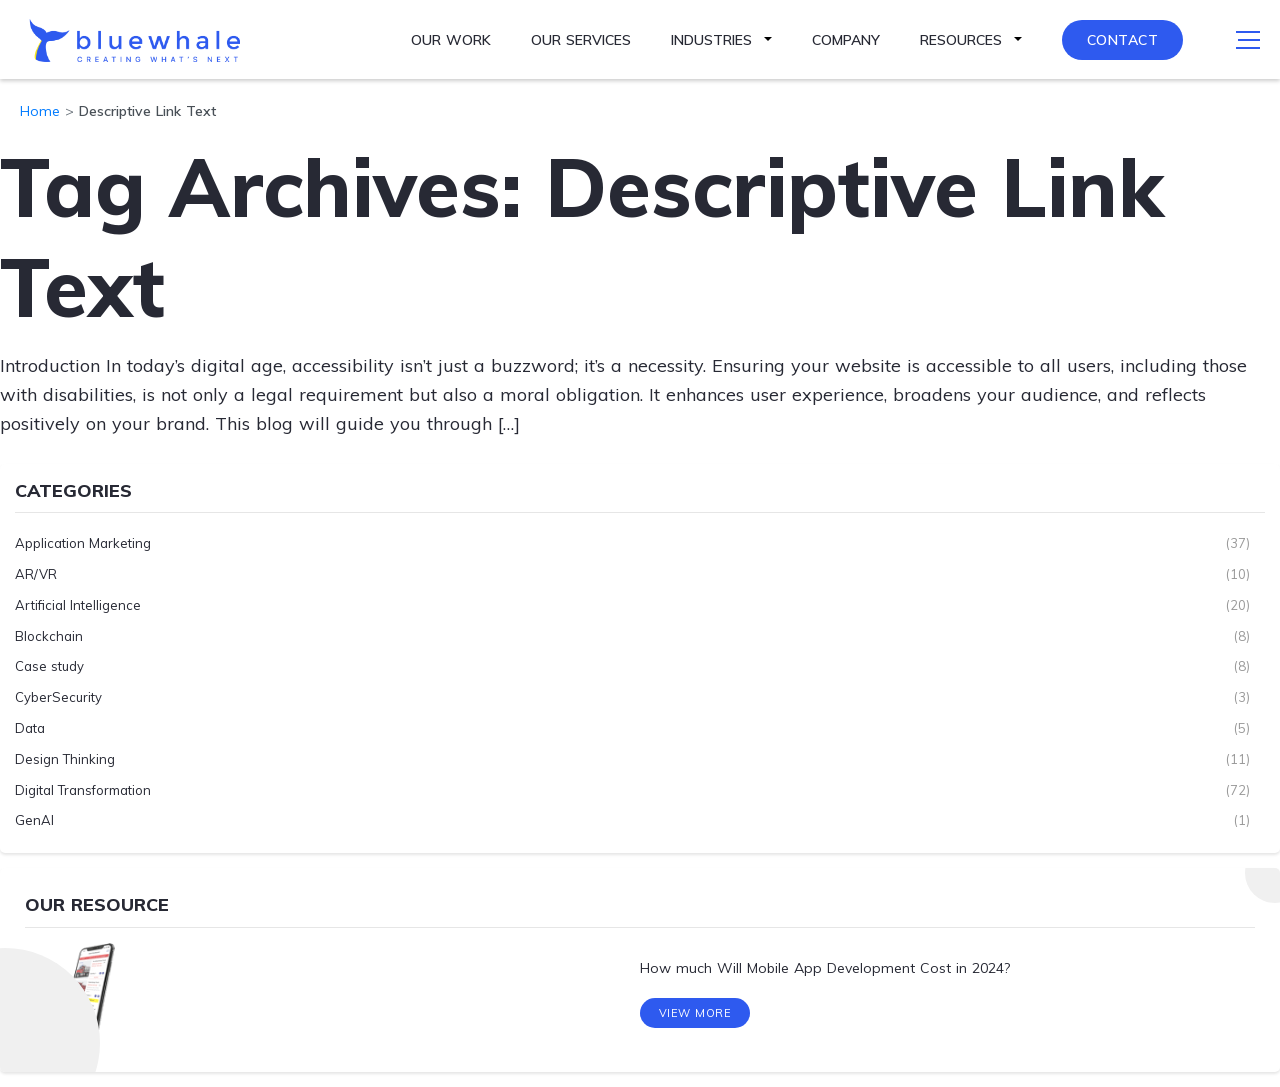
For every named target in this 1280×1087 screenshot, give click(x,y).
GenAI (34, 820)
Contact (1123, 40)
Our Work (451, 40)
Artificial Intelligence (78, 605)
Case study (49, 666)
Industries (711, 40)
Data (30, 728)
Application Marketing (83, 543)
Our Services (581, 40)
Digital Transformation (83, 790)
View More (695, 1015)
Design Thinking (65, 759)
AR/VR (36, 574)
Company (846, 40)
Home (40, 111)
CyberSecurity (58, 697)
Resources (961, 40)
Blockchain (49, 636)
